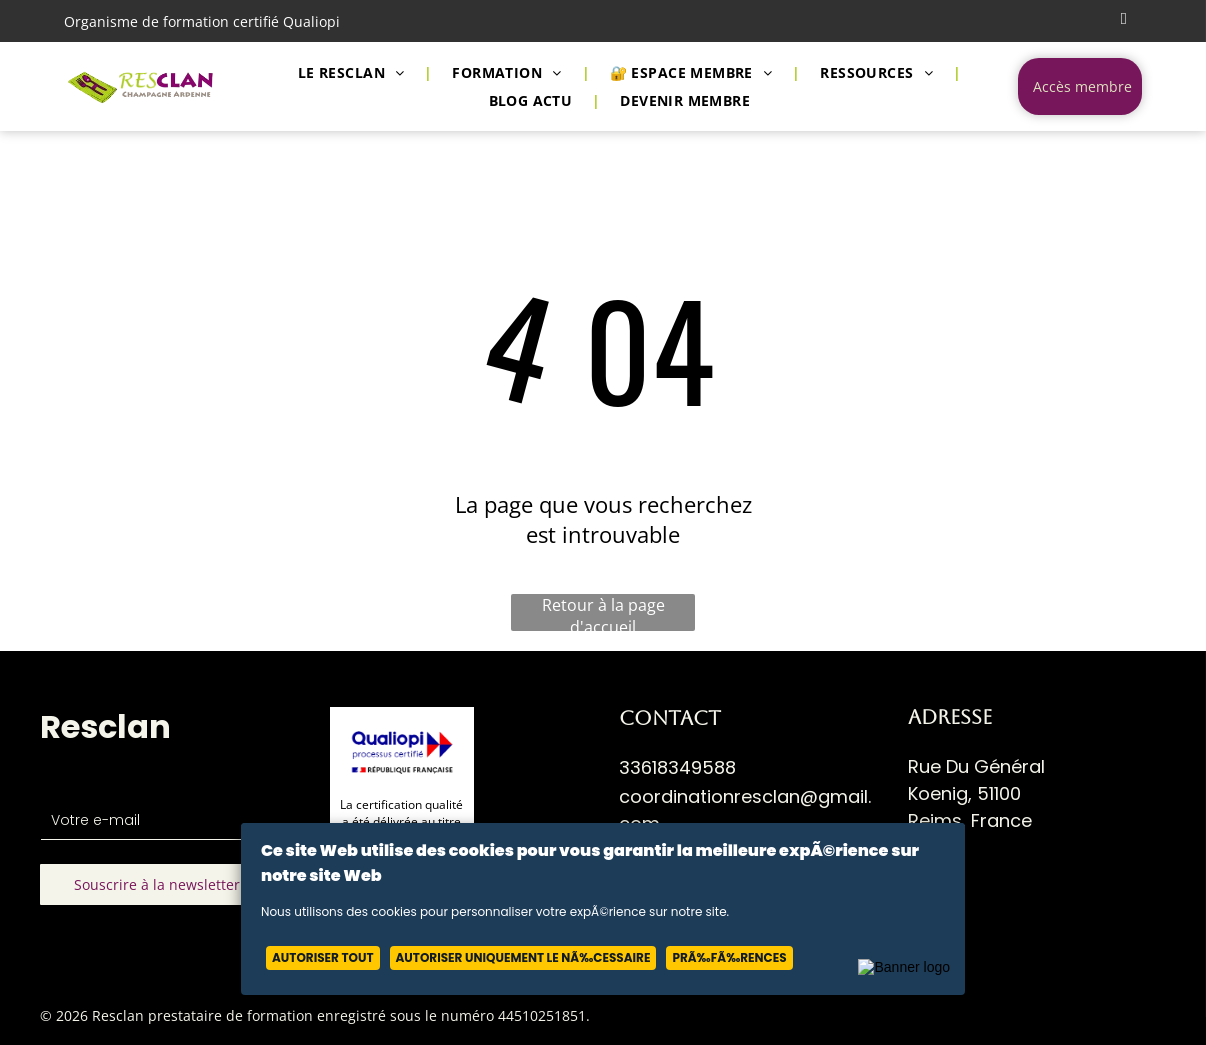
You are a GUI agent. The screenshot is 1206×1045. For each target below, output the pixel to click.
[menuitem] (355, 72)
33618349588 (677, 767)
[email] (1123, 21)
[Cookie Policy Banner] (603, 909)
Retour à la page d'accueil (603, 612)
